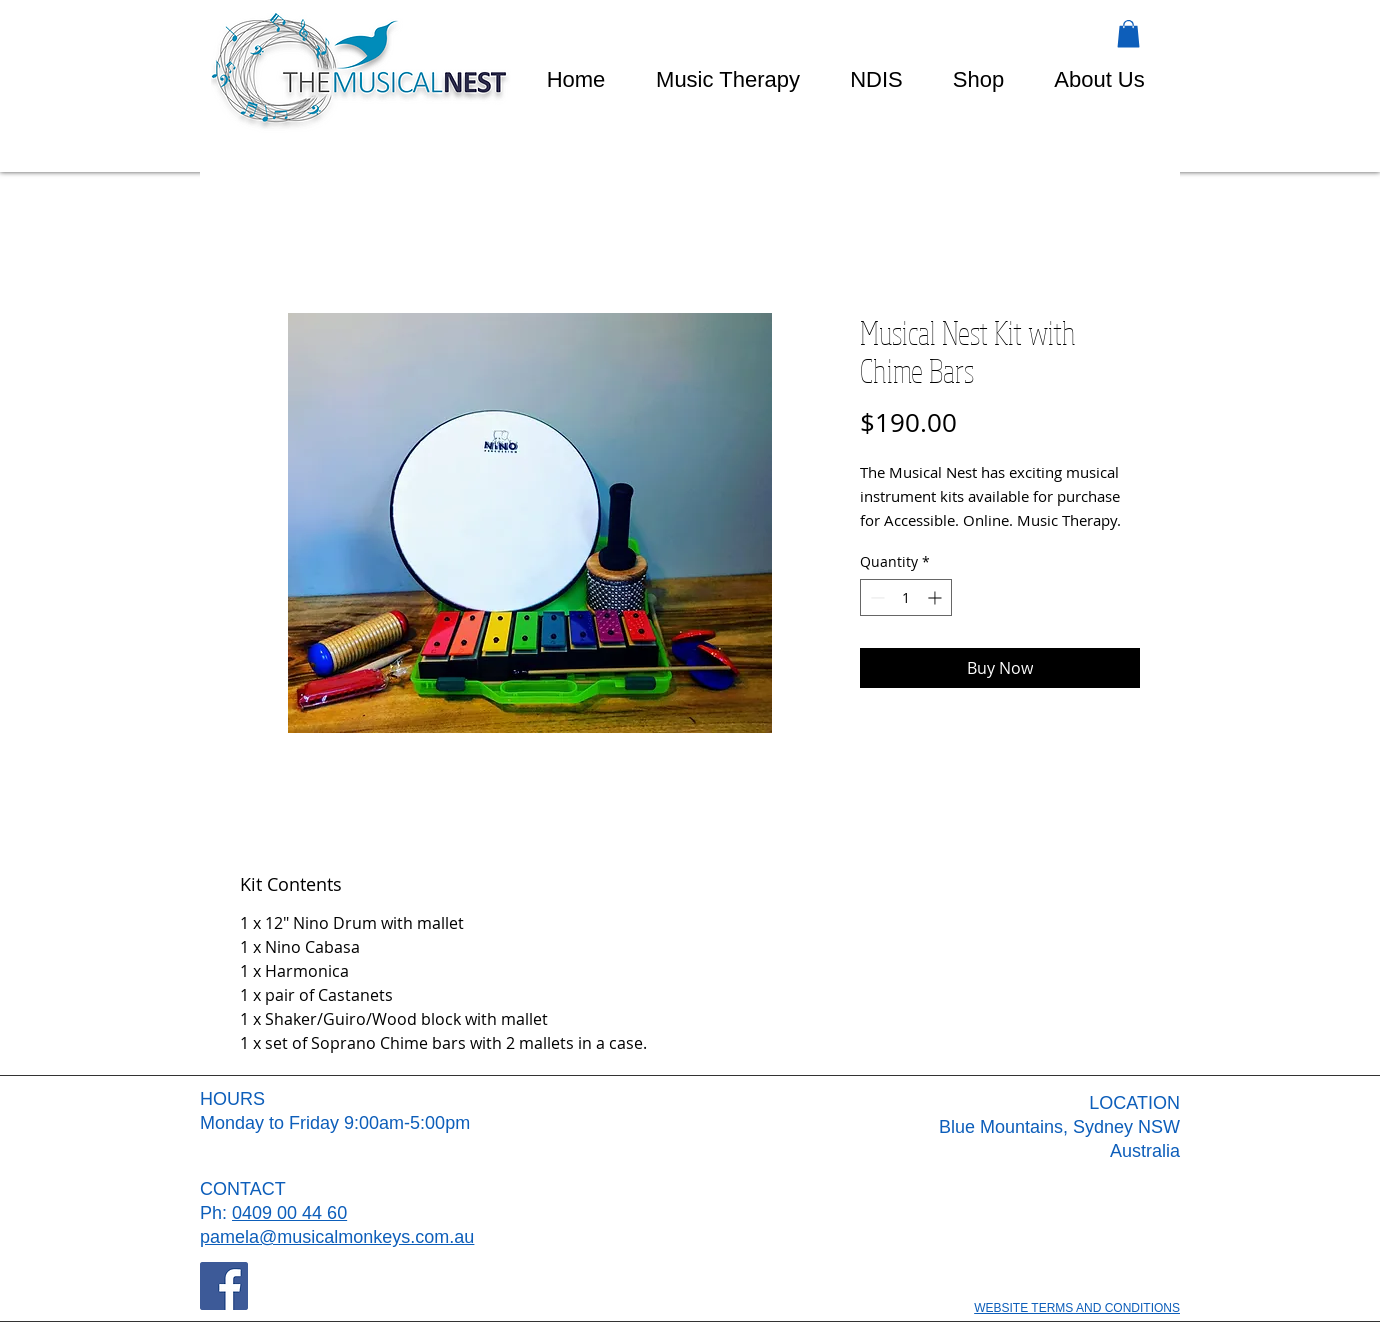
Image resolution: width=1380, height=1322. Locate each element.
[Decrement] (875, 597)
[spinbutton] (906, 597)
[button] (1128, 33)
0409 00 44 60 (289, 1213)
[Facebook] (224, 1286)
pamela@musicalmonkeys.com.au (337, 1237)
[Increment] (936, 597)
